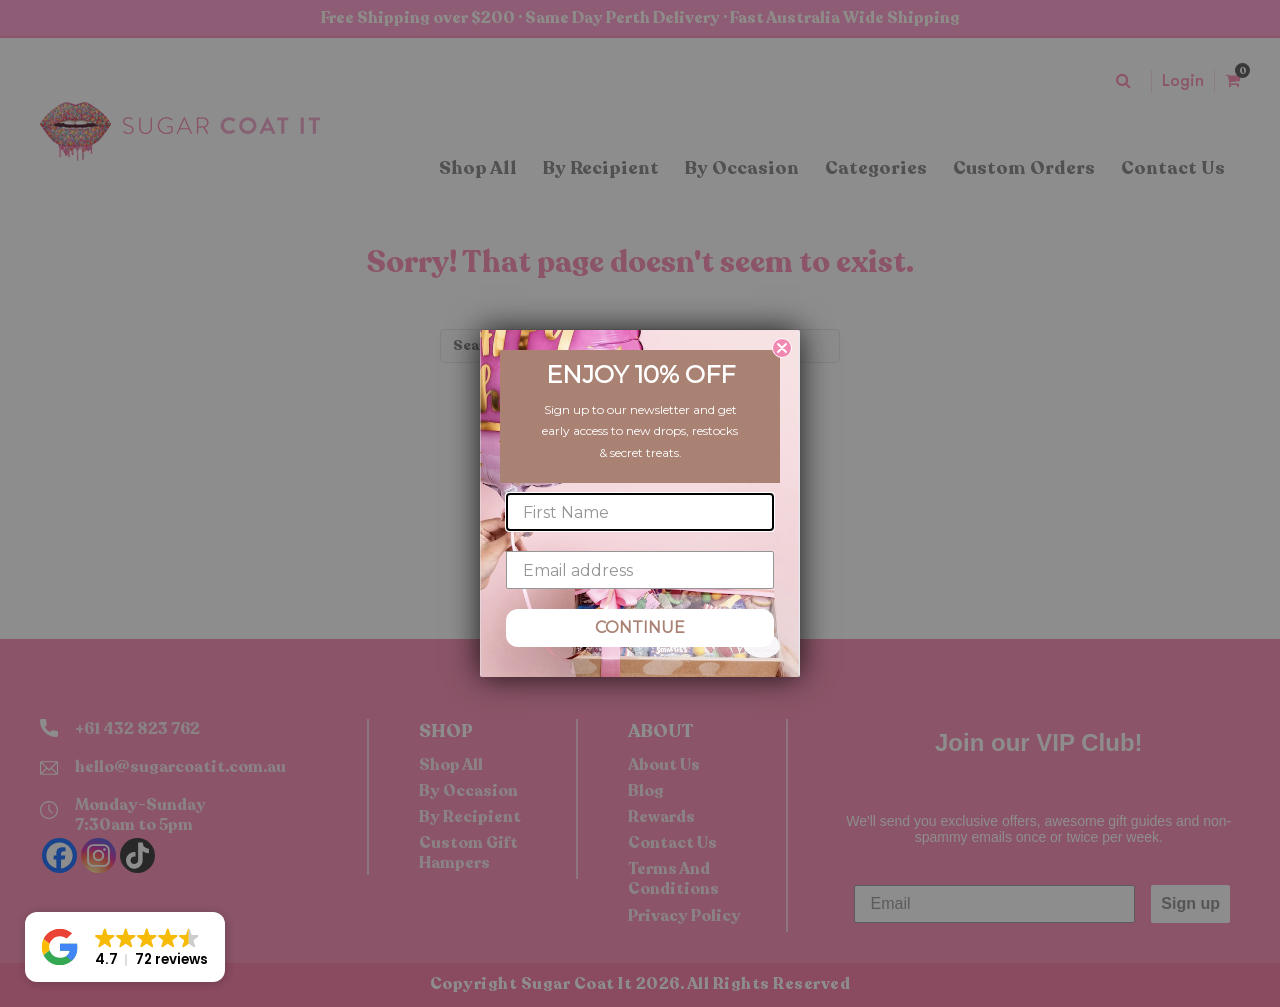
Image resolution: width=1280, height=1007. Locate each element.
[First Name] (640, 512)
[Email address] (640, 570)
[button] (125, 947)
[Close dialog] (782, 348)
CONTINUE (640, 627)
